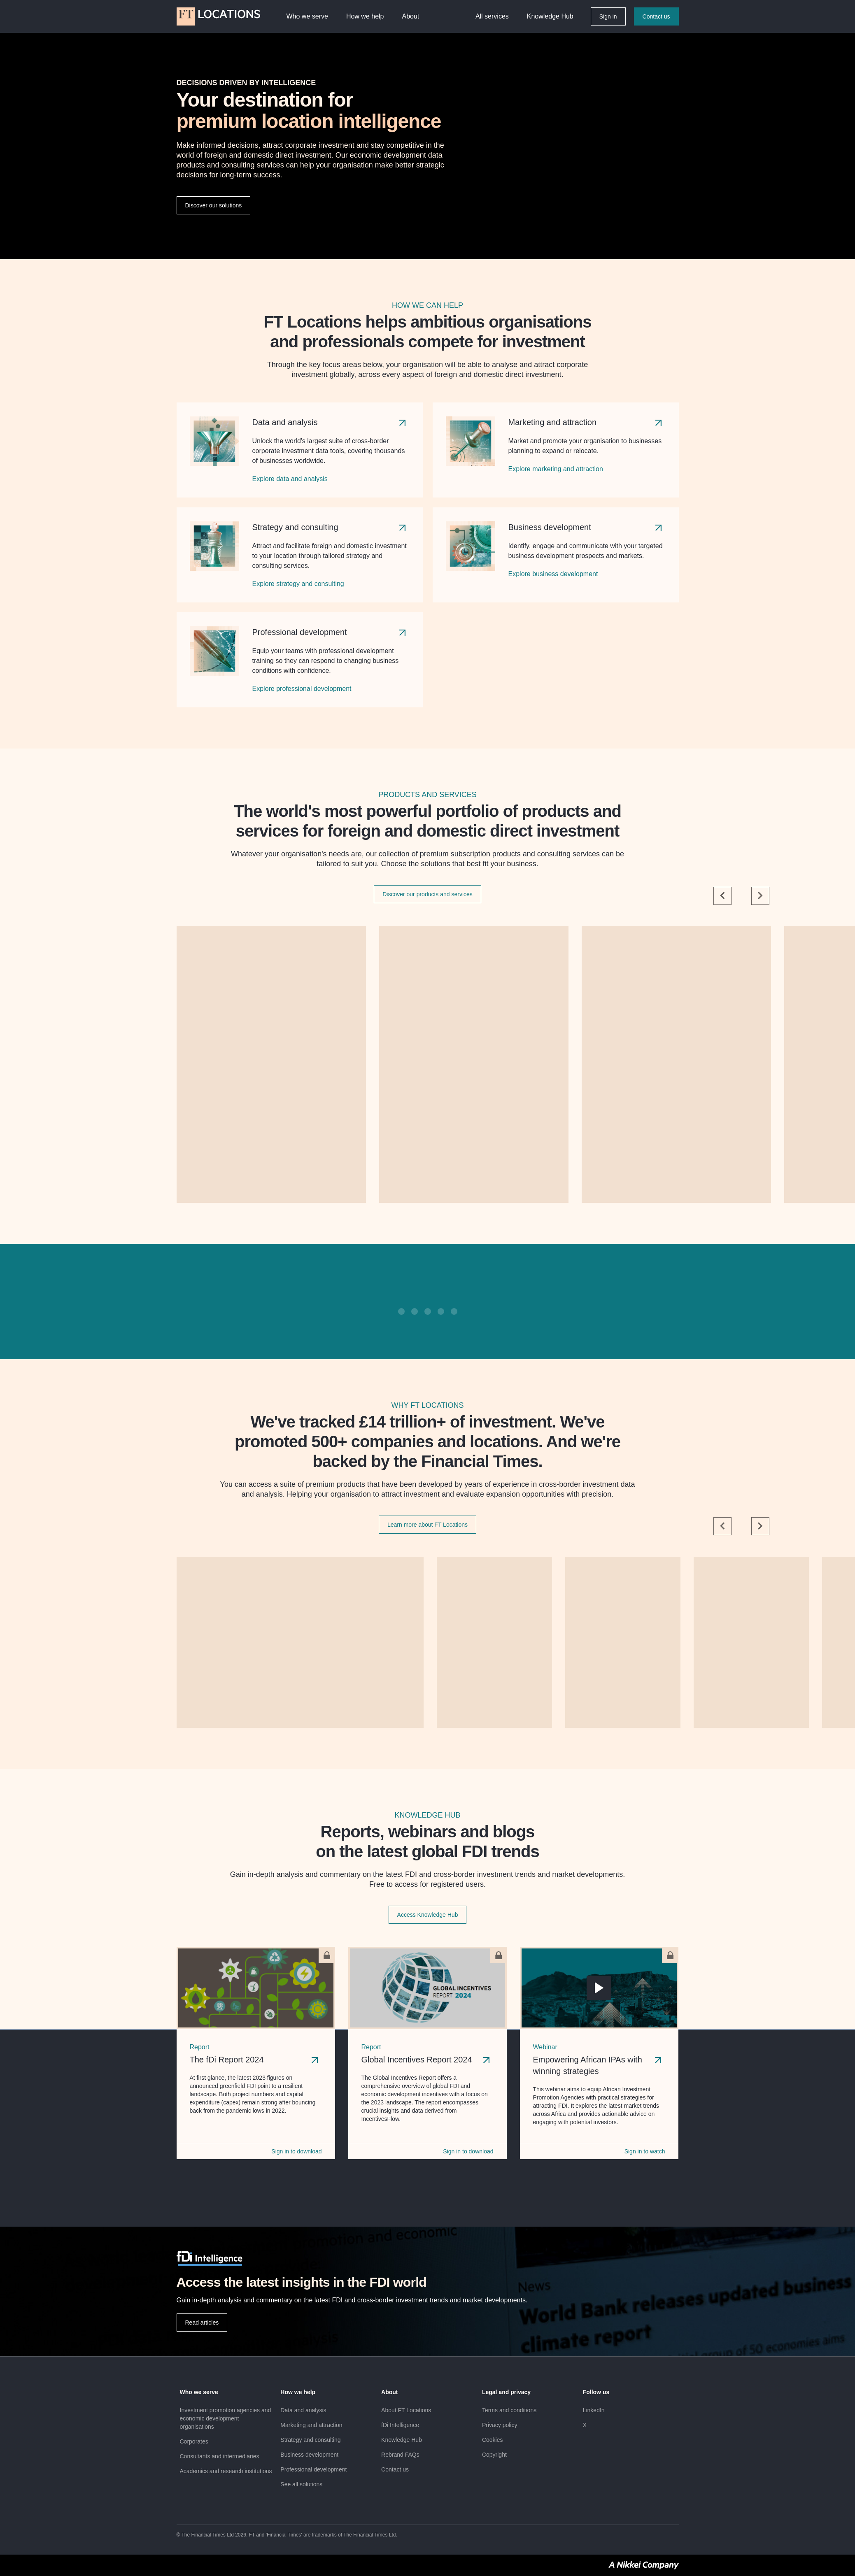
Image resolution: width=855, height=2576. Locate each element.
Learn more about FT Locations (427, 1524)
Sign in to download (296, 2151)
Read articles (202, 2322)
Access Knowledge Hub (427, 1914)
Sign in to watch (644, 2151)
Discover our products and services (427, 894)
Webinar (545, 2047)
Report (200, 2047)
